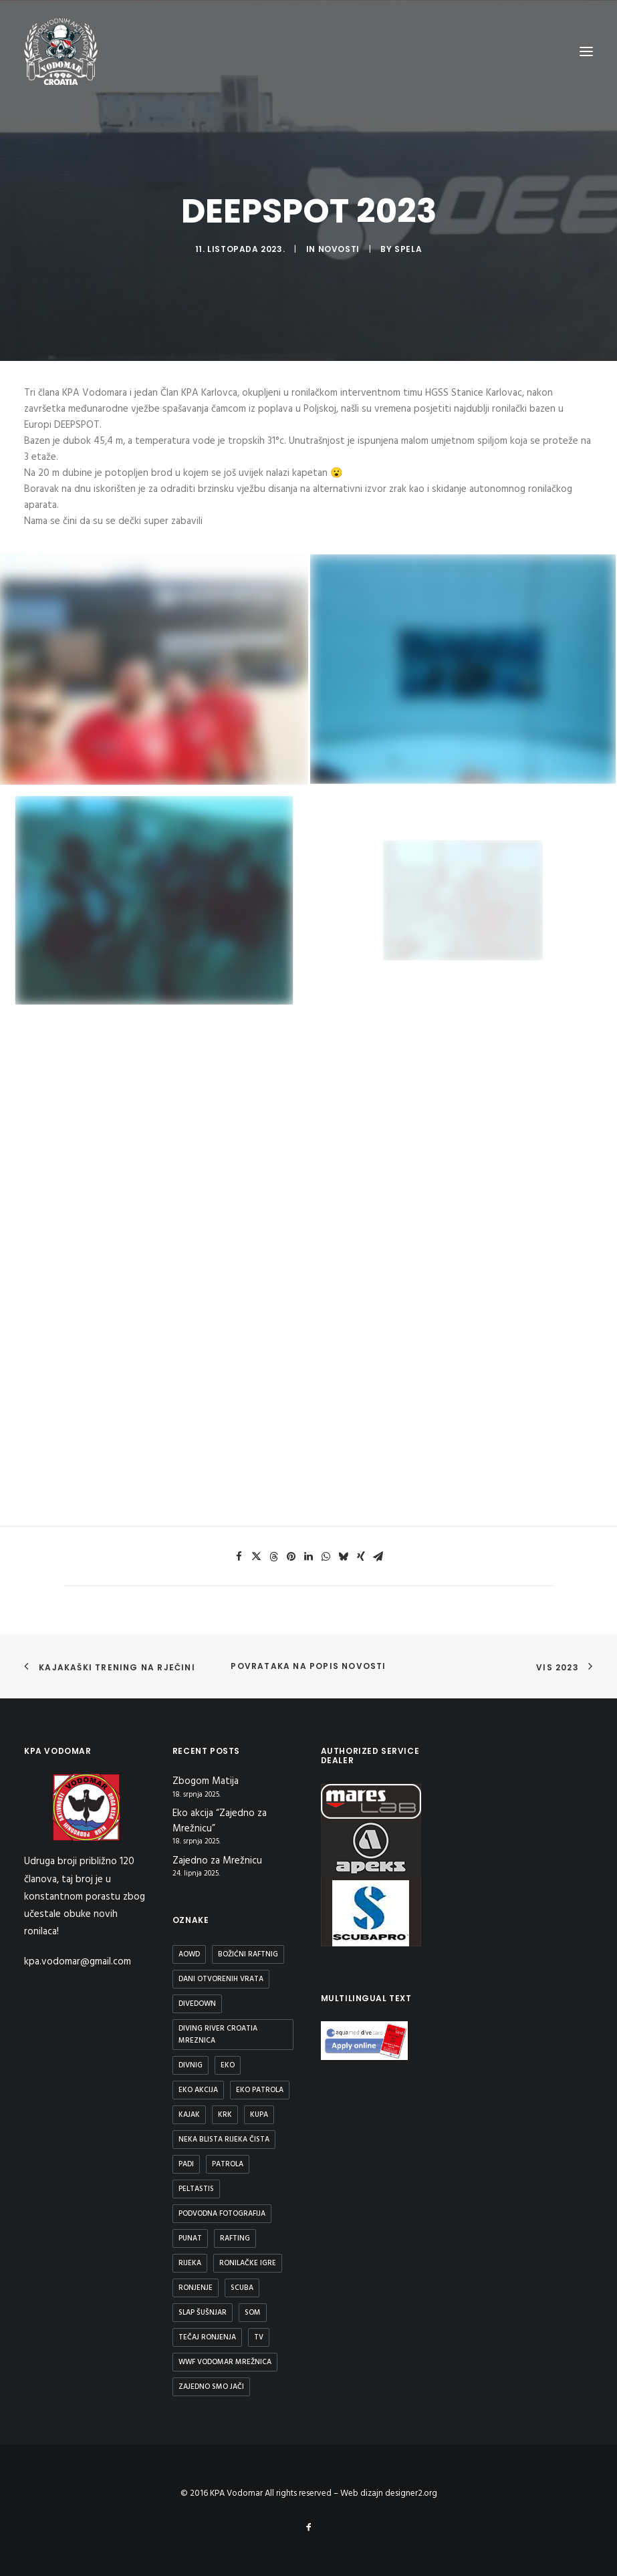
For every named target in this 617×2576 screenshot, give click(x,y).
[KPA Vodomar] (61, 51)
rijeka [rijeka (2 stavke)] (189, 2263)
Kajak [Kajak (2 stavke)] (189, 2115)
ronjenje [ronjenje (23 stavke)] (195, 2288)
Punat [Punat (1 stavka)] (190, 2238)
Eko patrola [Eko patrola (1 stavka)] (259, 2090)
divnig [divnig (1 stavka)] (190, 2065)
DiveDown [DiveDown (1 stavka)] (197, 2004)
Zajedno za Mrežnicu (217, 1861)
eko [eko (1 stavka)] (228, 2065)
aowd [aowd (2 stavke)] (189, 1954)
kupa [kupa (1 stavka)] (259, 2115)
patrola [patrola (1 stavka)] (227, 2164)
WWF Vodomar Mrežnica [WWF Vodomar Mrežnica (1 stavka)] (224, 2362)
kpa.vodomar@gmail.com (77, 1962)
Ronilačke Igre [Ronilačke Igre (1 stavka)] (247, 2263)
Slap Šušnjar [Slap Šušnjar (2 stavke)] (202, 2313)
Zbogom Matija (205, 1781)
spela (408, 249)
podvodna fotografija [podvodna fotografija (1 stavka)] (221, 2214)
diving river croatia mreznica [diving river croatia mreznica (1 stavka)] (217, 2035)
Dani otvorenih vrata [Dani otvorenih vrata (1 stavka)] (220, 1979)
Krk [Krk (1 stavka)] (225, 2115)
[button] (239, 1557)
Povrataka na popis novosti (308, 1666)
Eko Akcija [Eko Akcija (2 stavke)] (198, 2090)
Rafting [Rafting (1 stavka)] (235, 2238)
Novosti (339, 249)
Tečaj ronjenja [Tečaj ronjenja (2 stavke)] (207, 2337)
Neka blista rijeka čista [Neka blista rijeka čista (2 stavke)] (223, 2140)
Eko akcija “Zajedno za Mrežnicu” (219, 1821)
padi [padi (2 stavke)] (186, 2164)
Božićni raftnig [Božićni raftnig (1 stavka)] (248, 1954)
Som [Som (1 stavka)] (253, 2313)
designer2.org (411, 2493)
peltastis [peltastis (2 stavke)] (196, 2189)
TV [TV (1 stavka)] (258, 2337)
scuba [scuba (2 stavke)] (242, 2288)
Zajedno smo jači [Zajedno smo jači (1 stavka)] (211, 2387)
